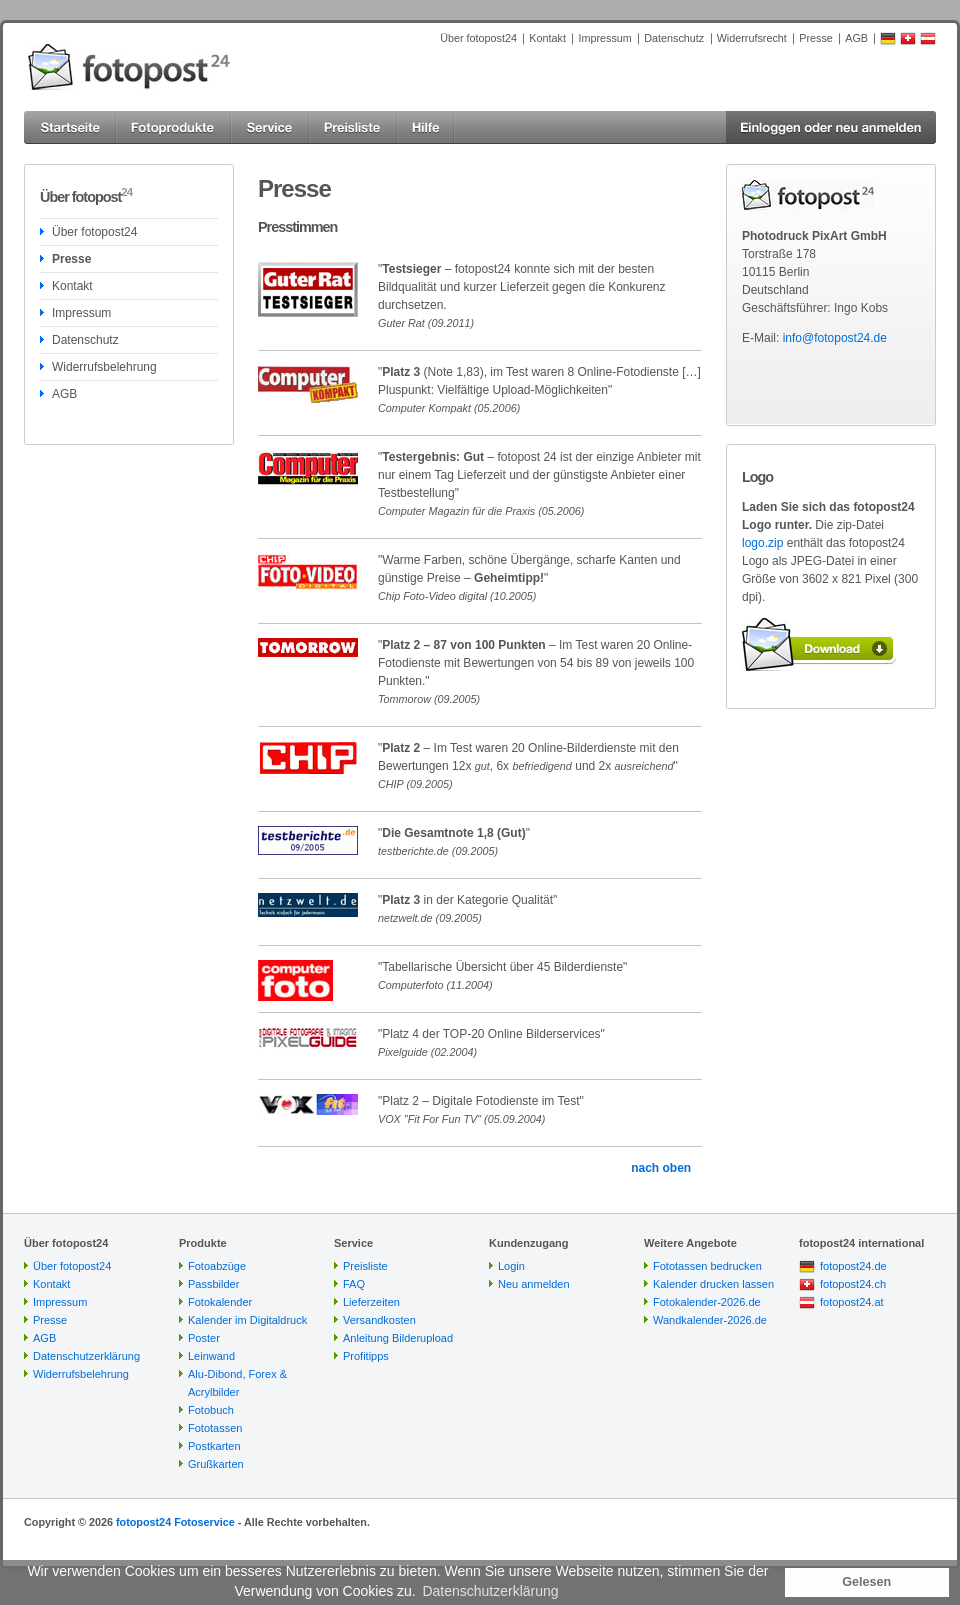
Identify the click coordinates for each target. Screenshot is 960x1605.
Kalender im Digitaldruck (247, 1320)
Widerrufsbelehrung (104, 367)
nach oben (661, 1168)
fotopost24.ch (853, 1284)
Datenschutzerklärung (86, 1356)
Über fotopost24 (478, 38)
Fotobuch (211, 1410)
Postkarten (214, 1446)
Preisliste (365, 1266)
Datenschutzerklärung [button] (490, 1591)
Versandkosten (379, 1320)
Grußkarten (216, 1464)
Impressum (604, 38)
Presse (816, 38)
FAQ (354, 1284)
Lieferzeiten (371, 1302)
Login (511, 1266)
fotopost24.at (852, 1302)
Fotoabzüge (217, 1266)
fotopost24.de (853, 1266)
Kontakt (547, 38)
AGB (856, 38)
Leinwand (211, 1356)
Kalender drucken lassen (713, 1284)
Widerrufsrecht (752, 38)
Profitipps (366, 1356)
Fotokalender (220, 1302)
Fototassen (215, 1428)
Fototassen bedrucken (707, 1266)
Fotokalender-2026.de (707, 1302)
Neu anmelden (534, 1284)
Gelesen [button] (866, 1582)
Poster (204, 1338)
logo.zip (762, 543)
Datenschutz (674, 38)
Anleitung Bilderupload (398, 1338)
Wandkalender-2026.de (710, 1320)
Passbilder (213, 1284)
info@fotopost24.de (835, 338)
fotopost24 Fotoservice (175, 1522)
